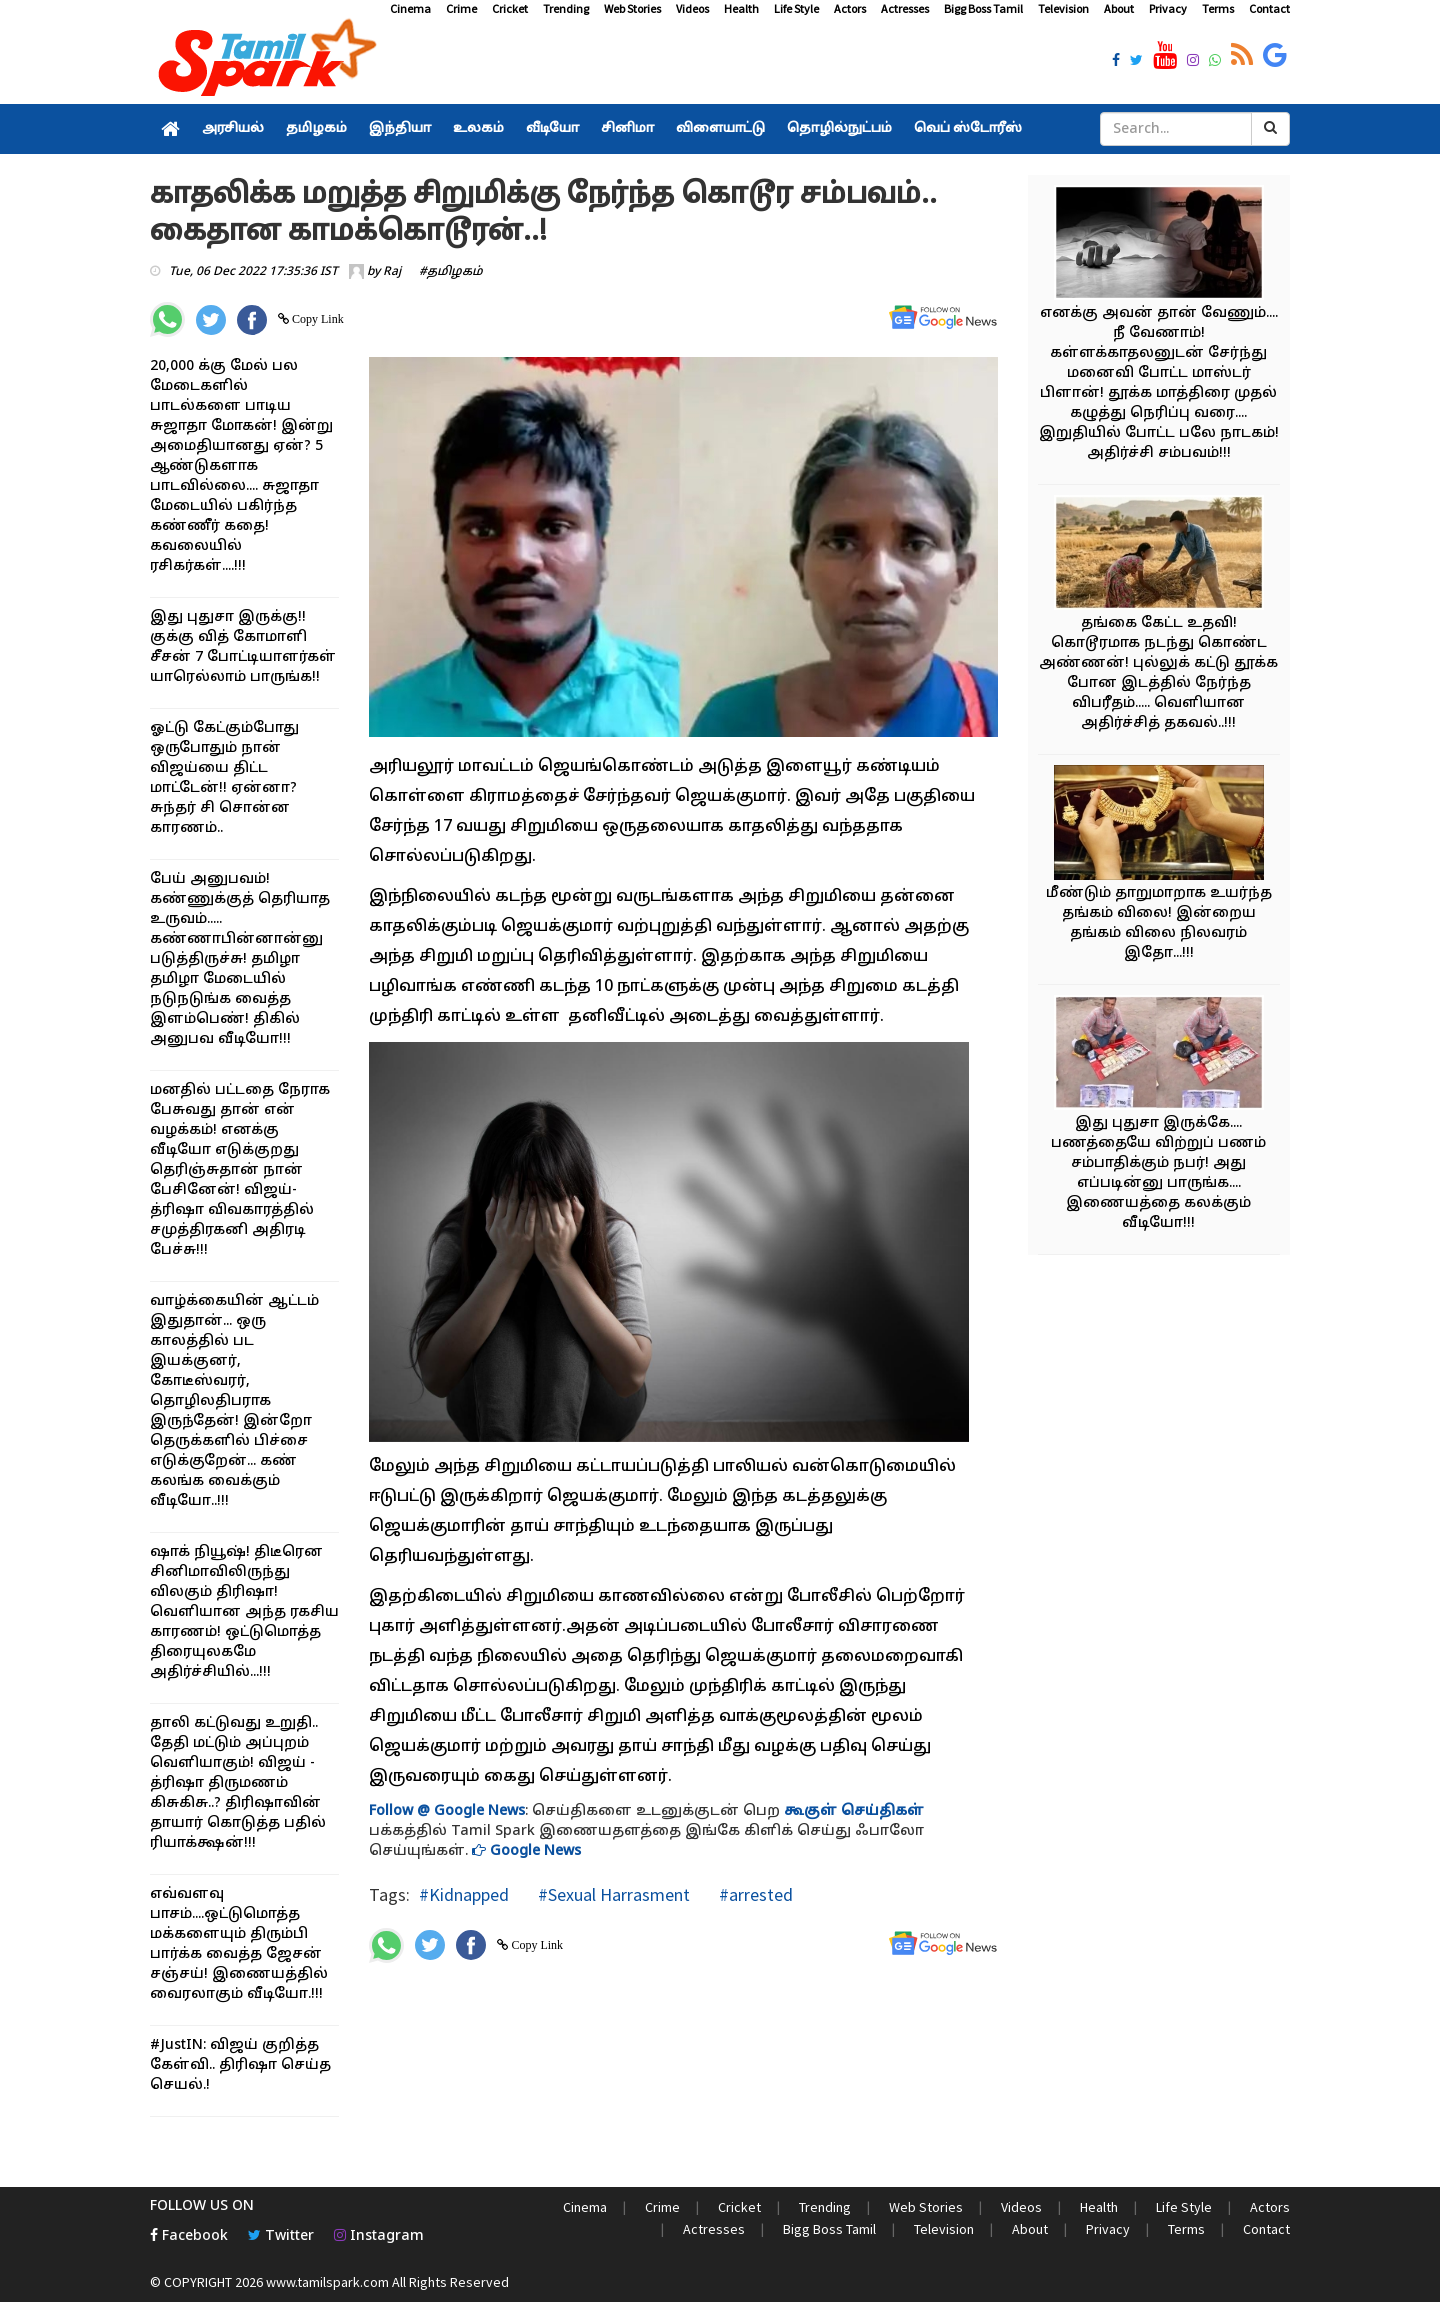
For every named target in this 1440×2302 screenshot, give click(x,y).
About (1119, 8)
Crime (461, 8)
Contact (1269, 8)
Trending (566, 8)
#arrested (754, 1894)
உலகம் (478, 129)
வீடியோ (552, 129)
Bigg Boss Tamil (983, 8)
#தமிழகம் (451, 272)
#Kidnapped (464, 1894)
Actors (850, 8)
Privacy (1168, 8)
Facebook (189, 2236)
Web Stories (632, 8)
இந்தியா (400, 129)
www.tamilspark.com (327, 2282)
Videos (692, 8)
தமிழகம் (316, 129)
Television (1063, 8)
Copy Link (316, 319)
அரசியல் (233, 129)
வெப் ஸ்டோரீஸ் (968, 129)
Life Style (796, 8)
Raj (392, 272)
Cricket (510, 8)
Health (741, 8)
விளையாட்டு (720, 129)
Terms (1218, 8)
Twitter (281, 2236)
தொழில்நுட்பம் (839, 129)
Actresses (905, 8)
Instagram (379, 2236)
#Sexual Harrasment (612, 1894)
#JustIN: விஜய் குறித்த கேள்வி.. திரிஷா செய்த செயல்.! (240, 2065)
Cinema (410, 8)
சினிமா (627, 129)
